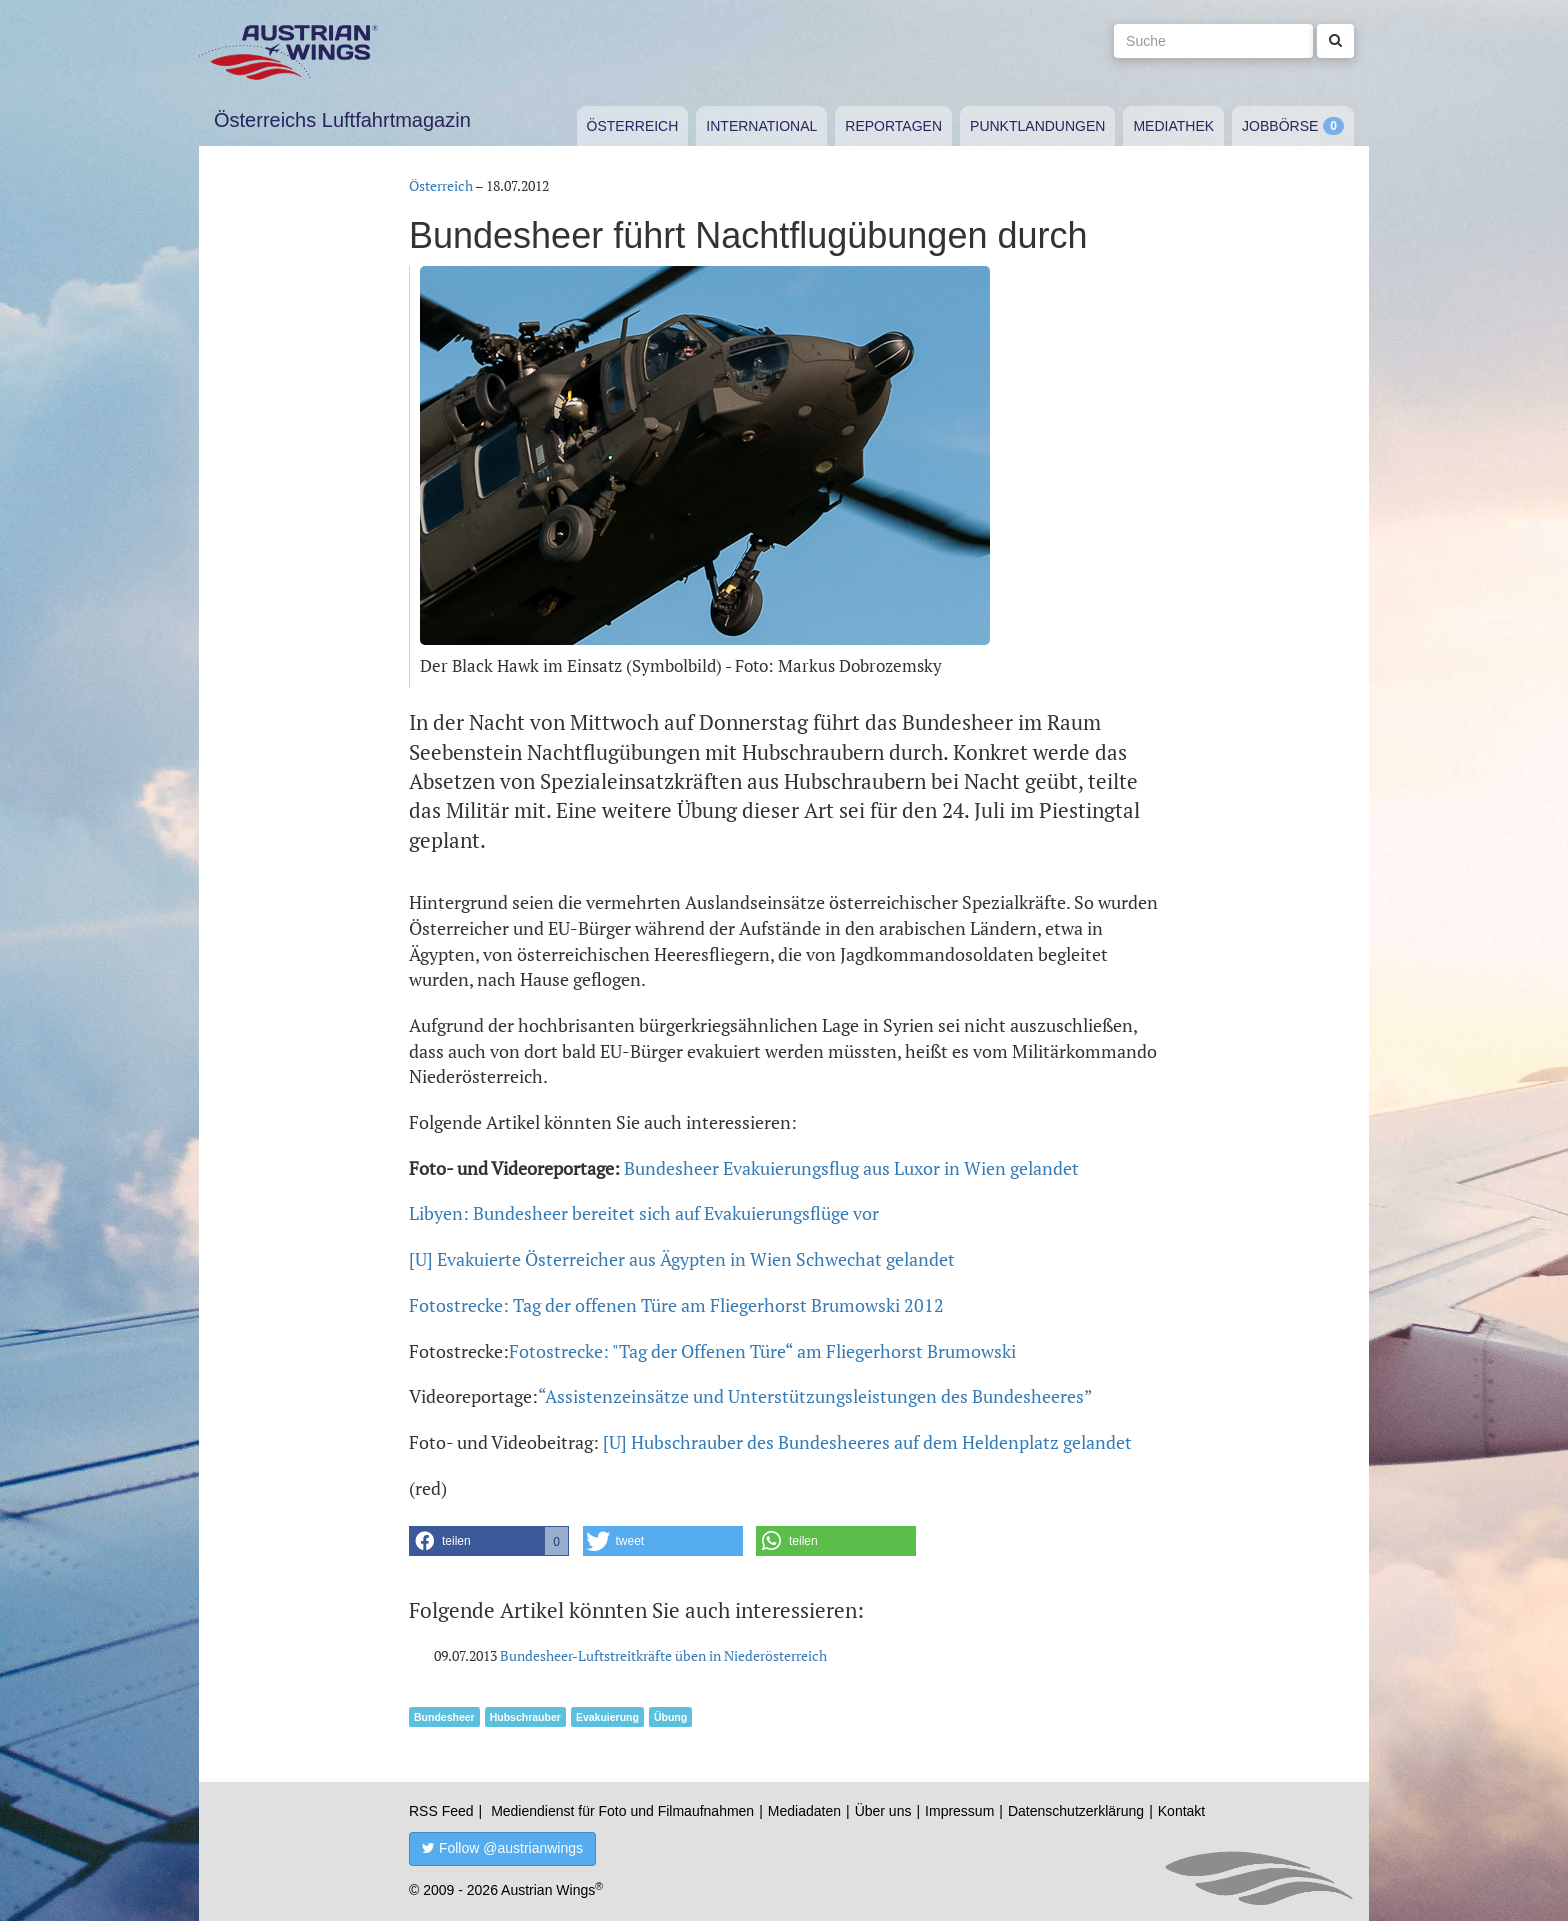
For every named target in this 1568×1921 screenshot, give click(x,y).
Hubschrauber (525, 1717)
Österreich (633, 126)
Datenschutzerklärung (1076, 1811)
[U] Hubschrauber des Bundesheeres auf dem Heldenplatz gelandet (867, 1442)
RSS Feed (441, 1811)
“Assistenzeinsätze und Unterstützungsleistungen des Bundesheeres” (815, 1396)
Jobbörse (1280, 126)
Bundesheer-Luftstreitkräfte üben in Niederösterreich (663, 1655)
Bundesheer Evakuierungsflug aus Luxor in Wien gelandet (851, 1168)
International (761, 126)
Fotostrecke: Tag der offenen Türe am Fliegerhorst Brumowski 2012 (676, 1305)
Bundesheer (444, 1717)
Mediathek (1173, 126)
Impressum (959, 1811)
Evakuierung (607, 1717)
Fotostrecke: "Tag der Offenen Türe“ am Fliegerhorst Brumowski (762, 1351)
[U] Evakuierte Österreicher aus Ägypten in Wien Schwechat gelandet (682, 1259)
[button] (489, 1541)
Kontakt (1181, 1811)
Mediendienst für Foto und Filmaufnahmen (622, 1811)
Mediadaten (804, 1811)
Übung (670, 1717)
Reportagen (893, 126)
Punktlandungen (1037, 126)
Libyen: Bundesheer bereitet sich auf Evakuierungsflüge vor (644, 1213)
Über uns (883, 1811)
